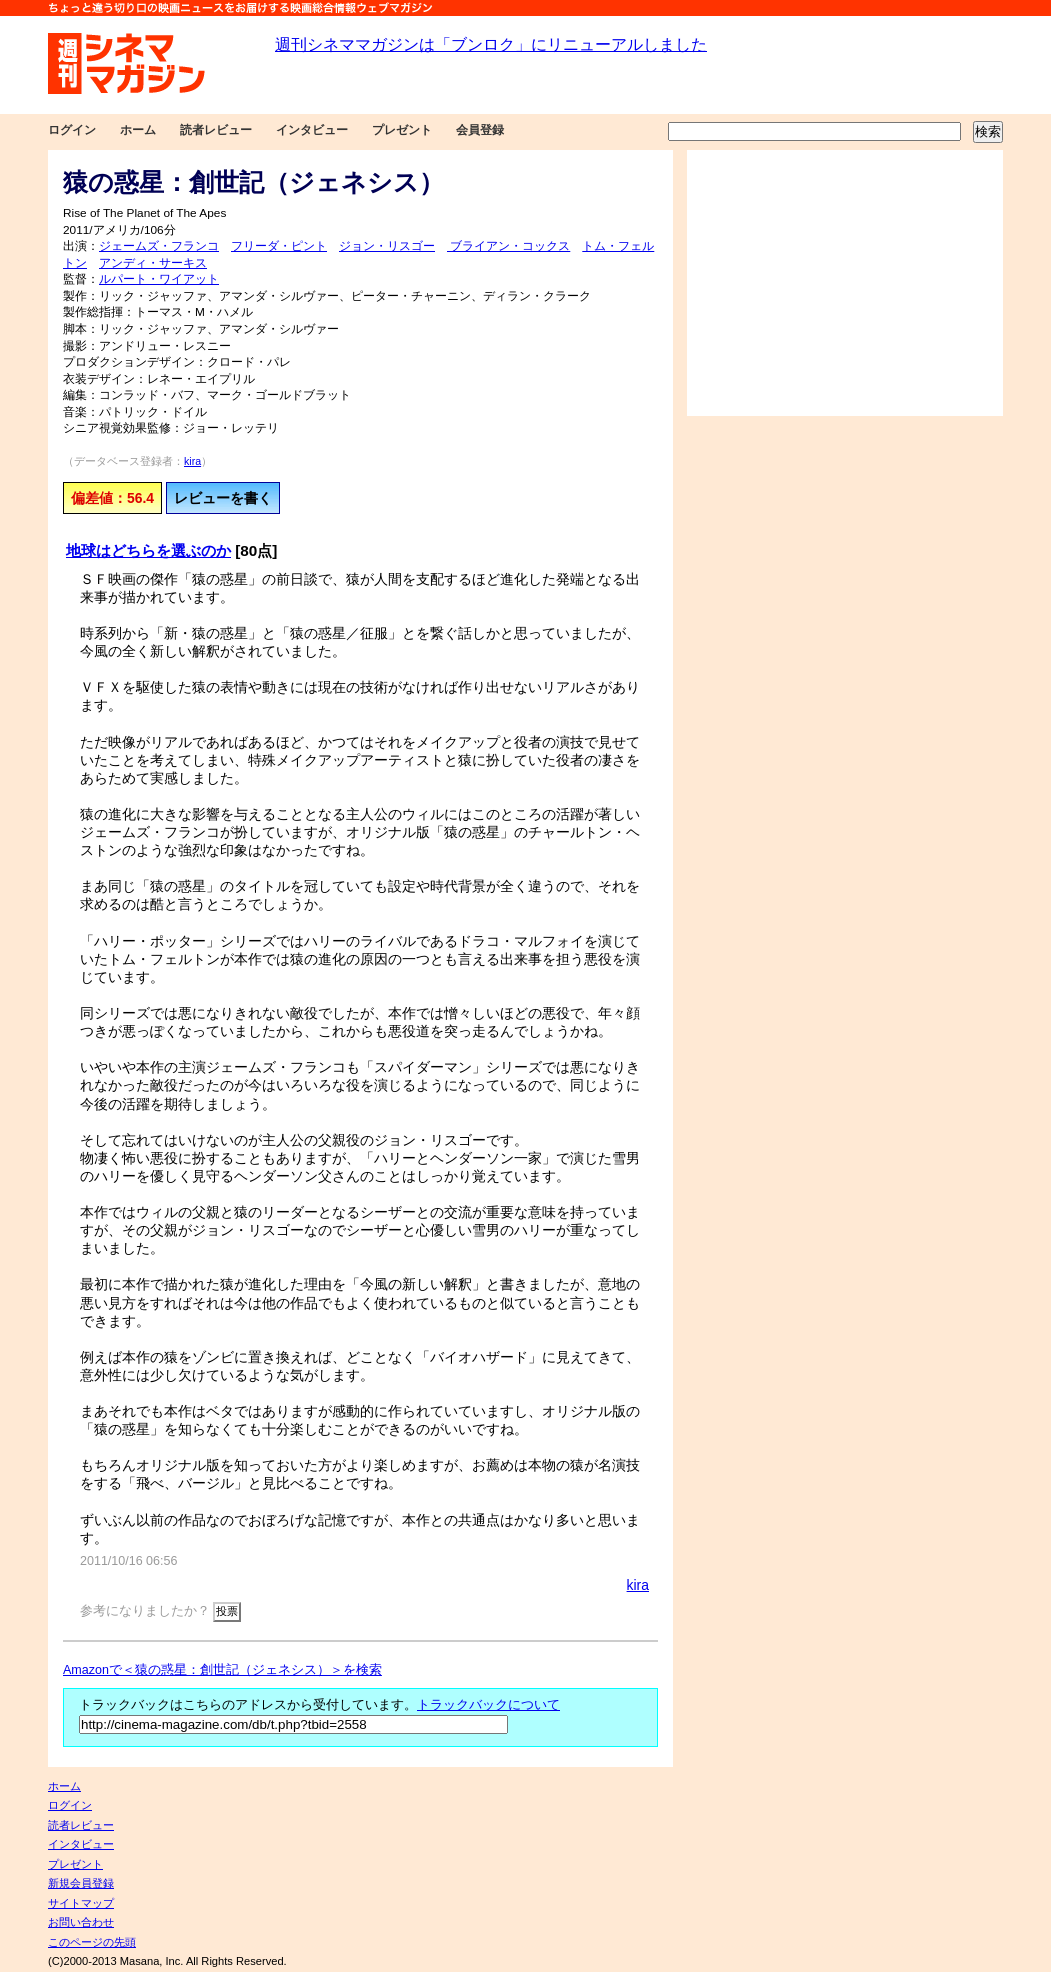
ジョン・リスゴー (387, 246)
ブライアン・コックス (508, 246)
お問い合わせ (81, 1922)
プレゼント (402, 130)
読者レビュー (216, 130)
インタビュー (312, 130)
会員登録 (480, 130)
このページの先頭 (92, 1942)
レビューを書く (223, 498)
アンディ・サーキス (153, 263)
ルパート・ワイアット (159, 279)
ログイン (72, 130)
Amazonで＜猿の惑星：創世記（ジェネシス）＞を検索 (222, 1670)
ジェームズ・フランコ (159, 246)
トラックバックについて (488, 1705)
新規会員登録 (81, 1883)
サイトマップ (81, 1903)
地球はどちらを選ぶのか (148, 550)
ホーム (138, 130)
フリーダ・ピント (279, 246)
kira (192, 461)
